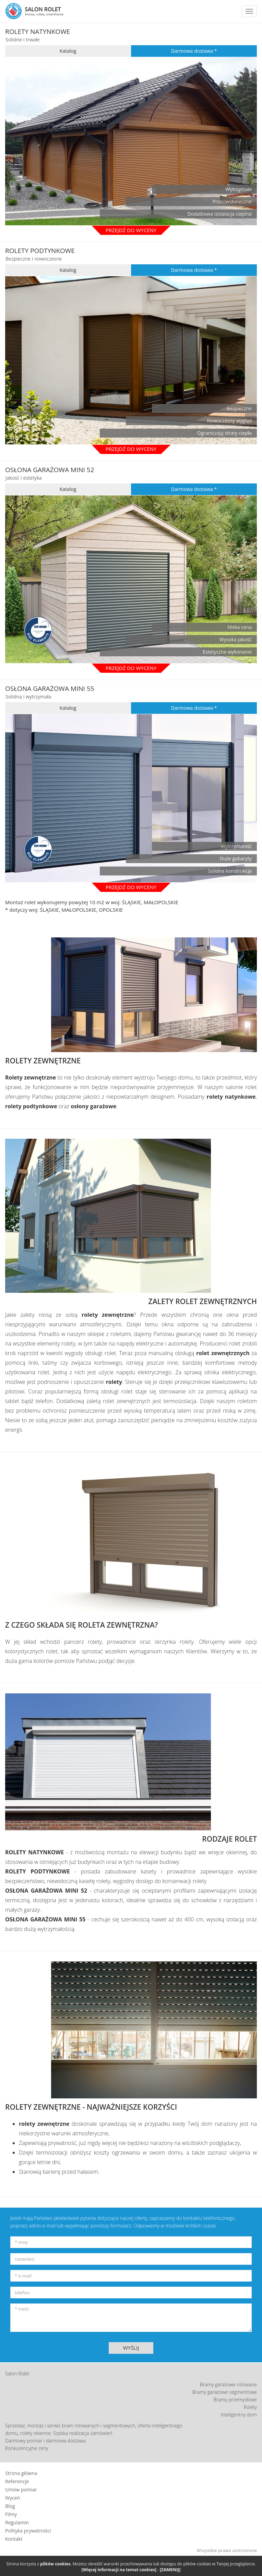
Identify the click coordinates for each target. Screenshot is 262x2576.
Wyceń (12, 2498)
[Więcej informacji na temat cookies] (119, 2570)
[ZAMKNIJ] (170, 2570)
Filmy (11, 2514)
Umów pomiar (21, 2489)
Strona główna (21, 2473)
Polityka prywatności (28, 2530)
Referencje (17, 2481)
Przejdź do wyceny (131, 230)
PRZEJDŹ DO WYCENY (131, 668)
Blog (10, 2506)
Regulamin (17, 2522)
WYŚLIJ (131, 2347)
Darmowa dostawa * (194, 51)
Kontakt (14, 2539)
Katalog (68, 51)
